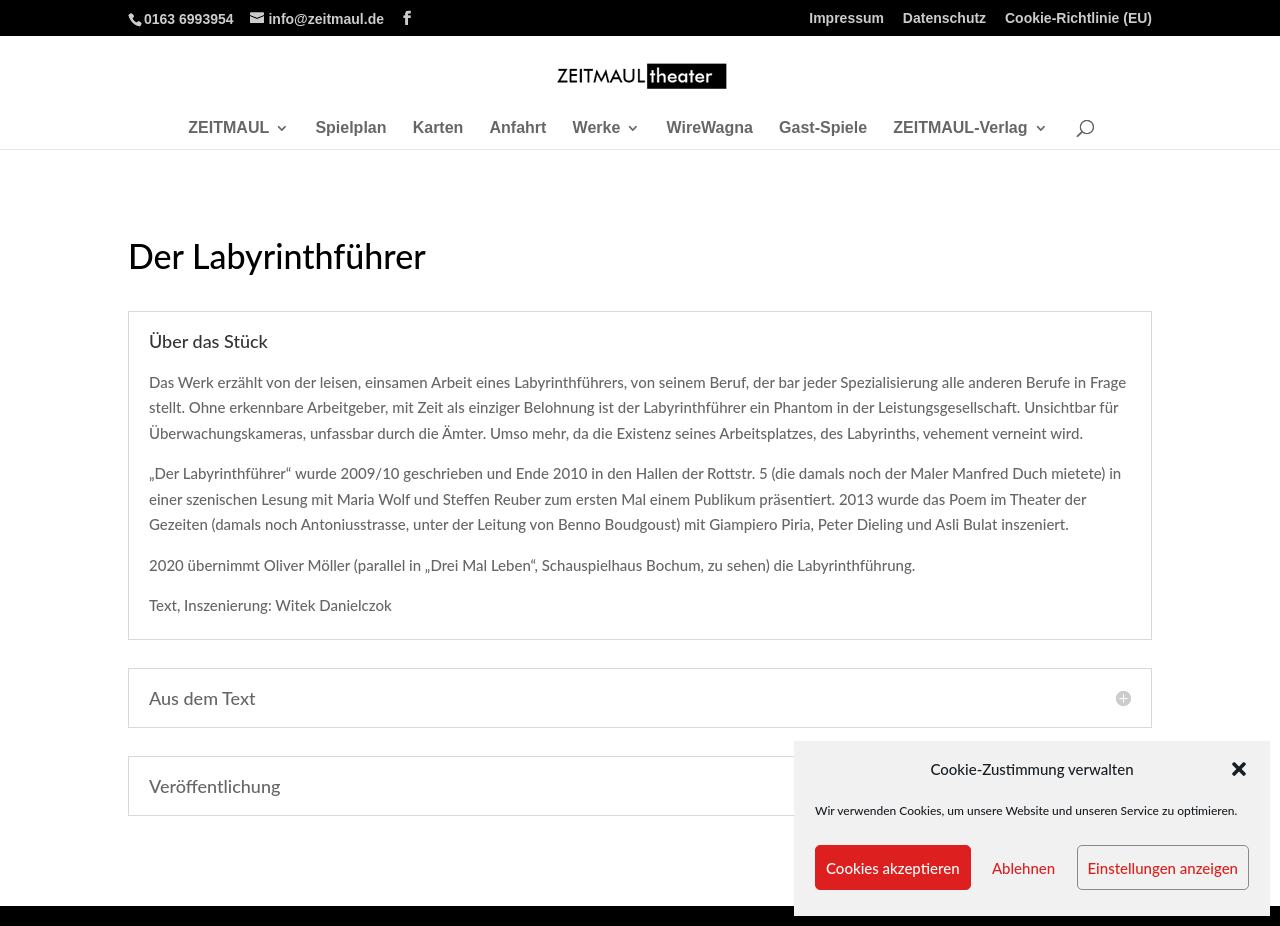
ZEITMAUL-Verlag (960, 128)
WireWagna (710, 128)
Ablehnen (1023, 868)
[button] (1239, 769)
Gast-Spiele (823, 128)
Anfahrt (518, 128)
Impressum (846, 18)
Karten (438, 128)
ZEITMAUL (228, 128)
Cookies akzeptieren (893, 868)
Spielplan (350, 128)
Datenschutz (944, 18)
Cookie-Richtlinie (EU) (1078, 18)
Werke (597, 128)
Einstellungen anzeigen (1163, 868)
